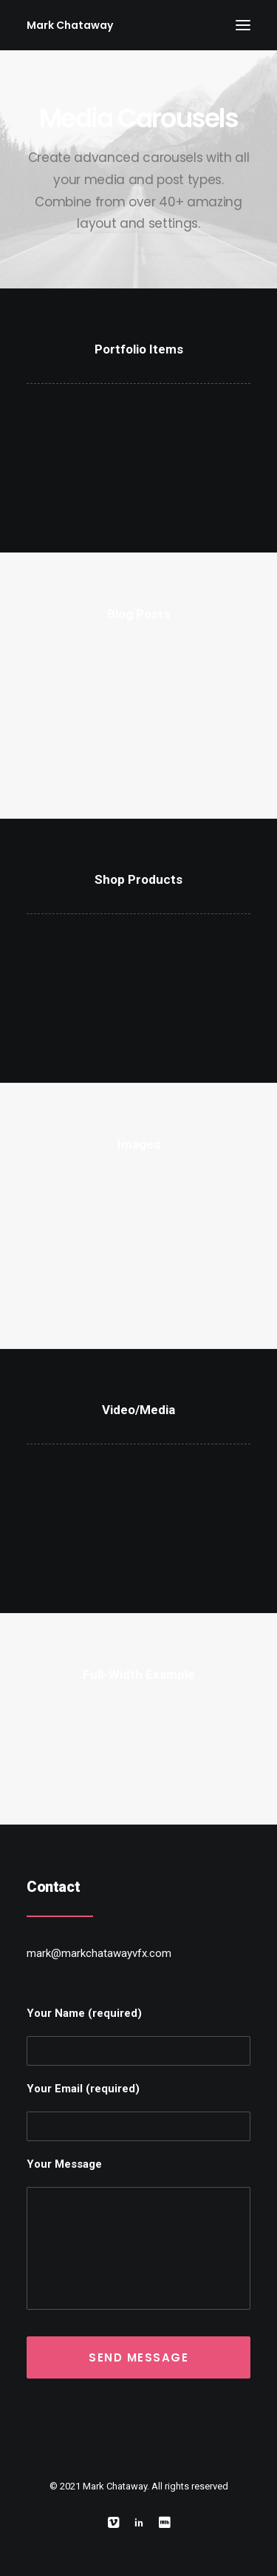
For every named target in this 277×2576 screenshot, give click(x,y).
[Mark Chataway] (70, 25)
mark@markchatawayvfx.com (99, 1953)
